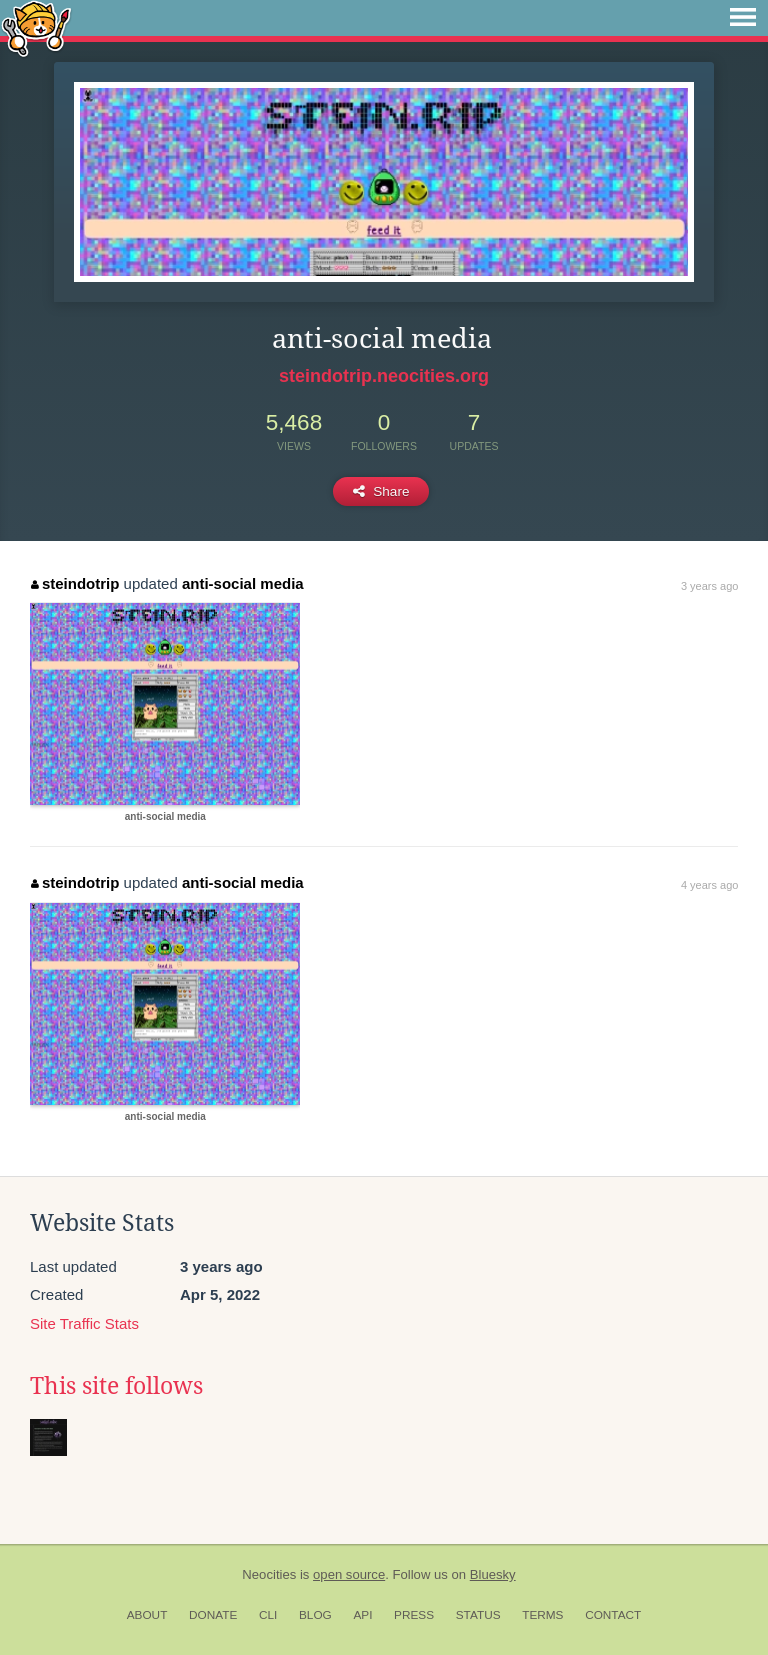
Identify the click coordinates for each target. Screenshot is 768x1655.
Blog (315, 1615)
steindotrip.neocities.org (384, 376)
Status (478, 1615)
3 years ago (709, 586)
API (362, 1615)
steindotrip (75, 583)
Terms (542, 1615)
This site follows (116, 1386)
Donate (213, 1615)
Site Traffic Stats (84, 1323)
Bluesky (493, 1574)
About (147, 1615)
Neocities (269, 1574)
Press (414, 1615)
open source (349, 1574)
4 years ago (709, 885)
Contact (613, 1615)
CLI (268, 1615)
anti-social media (243, 583)
